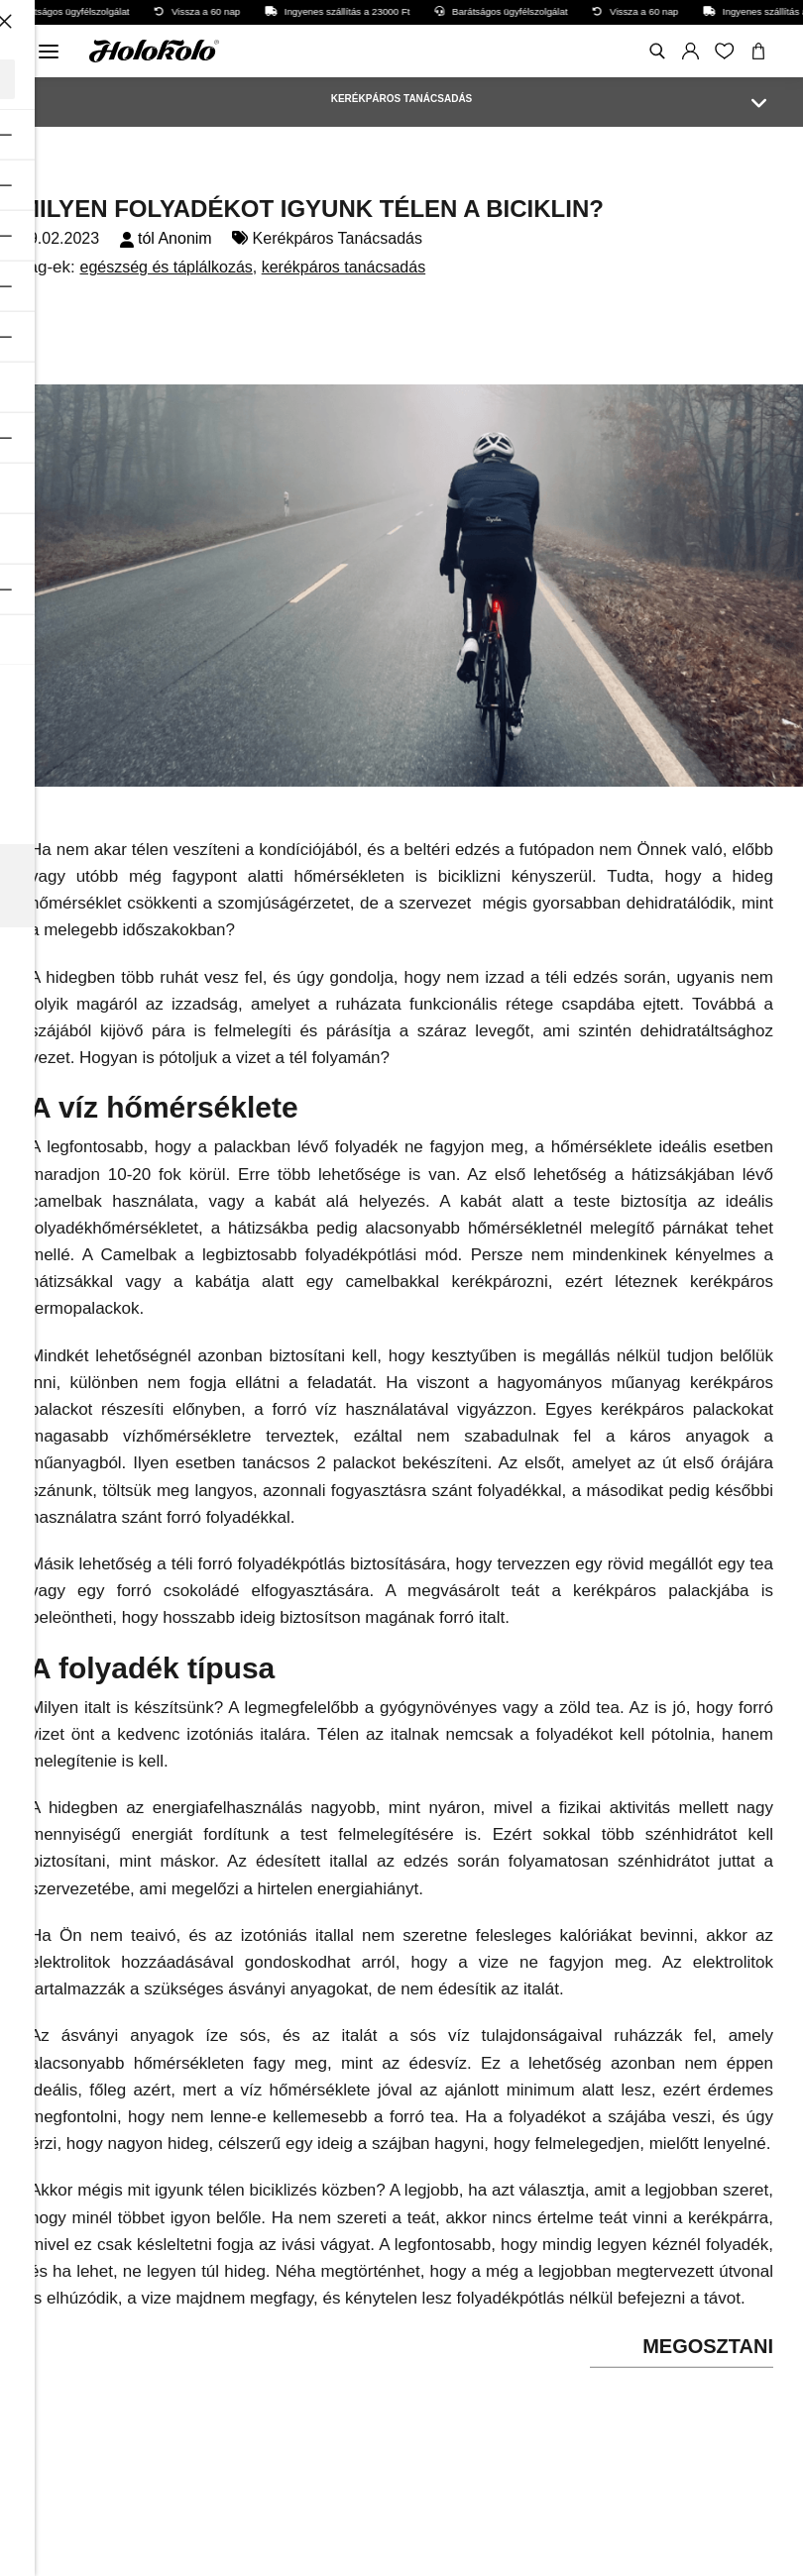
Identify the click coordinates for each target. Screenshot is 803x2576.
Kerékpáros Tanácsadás (337, 238)
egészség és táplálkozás (165, 267)
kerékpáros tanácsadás (343, 267)
